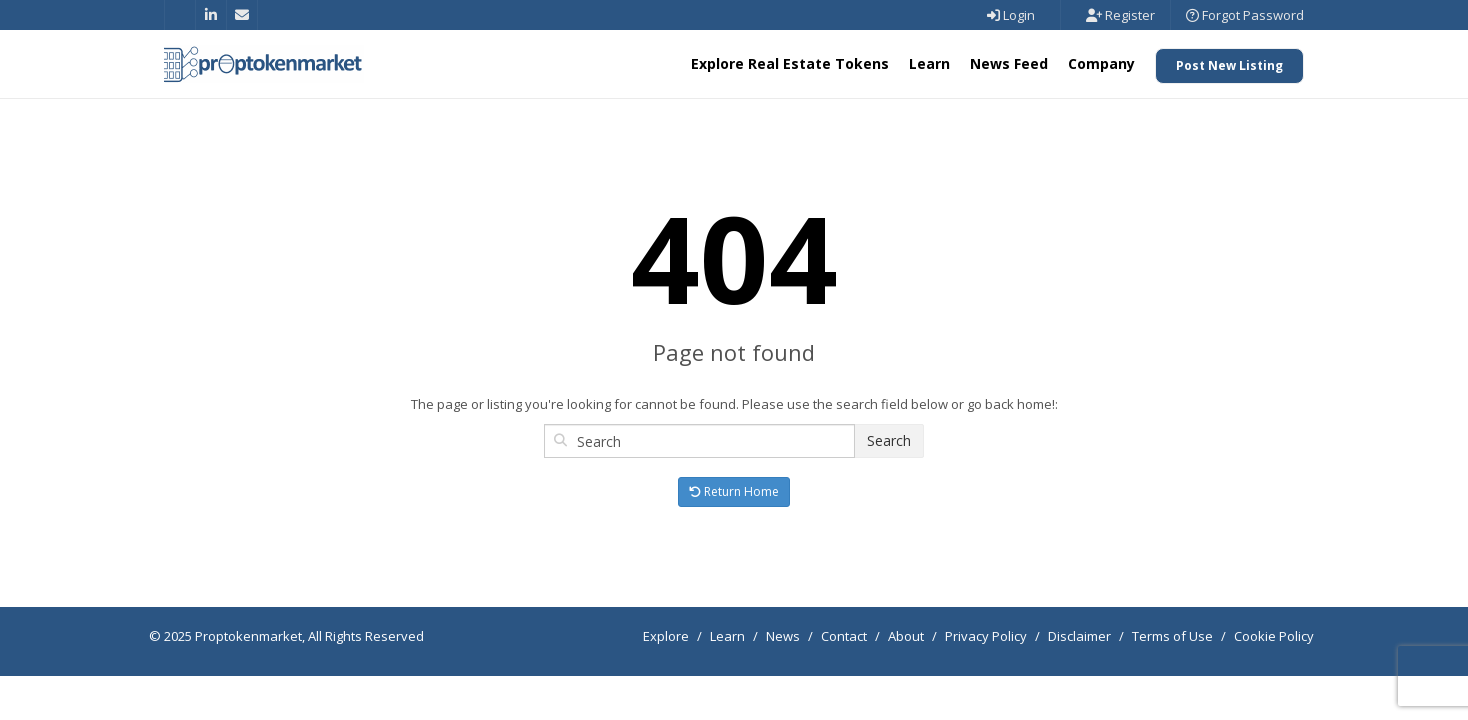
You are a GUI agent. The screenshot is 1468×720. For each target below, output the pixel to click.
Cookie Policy (1274, 636)
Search (889, 440)
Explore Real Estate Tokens (790, 63)
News (783, 636)
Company (1101, 63)
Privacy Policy (986, 636)
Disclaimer (1079, 636)
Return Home (734, 491)
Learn (929, 63)
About (906, 636)
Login (1011, 15)
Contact (844, 636)
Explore (666, 636)
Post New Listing (1229, 65)
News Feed (1009, 63)
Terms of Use (1172, 636)
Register (1120, 15)
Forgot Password (1245, 15)
